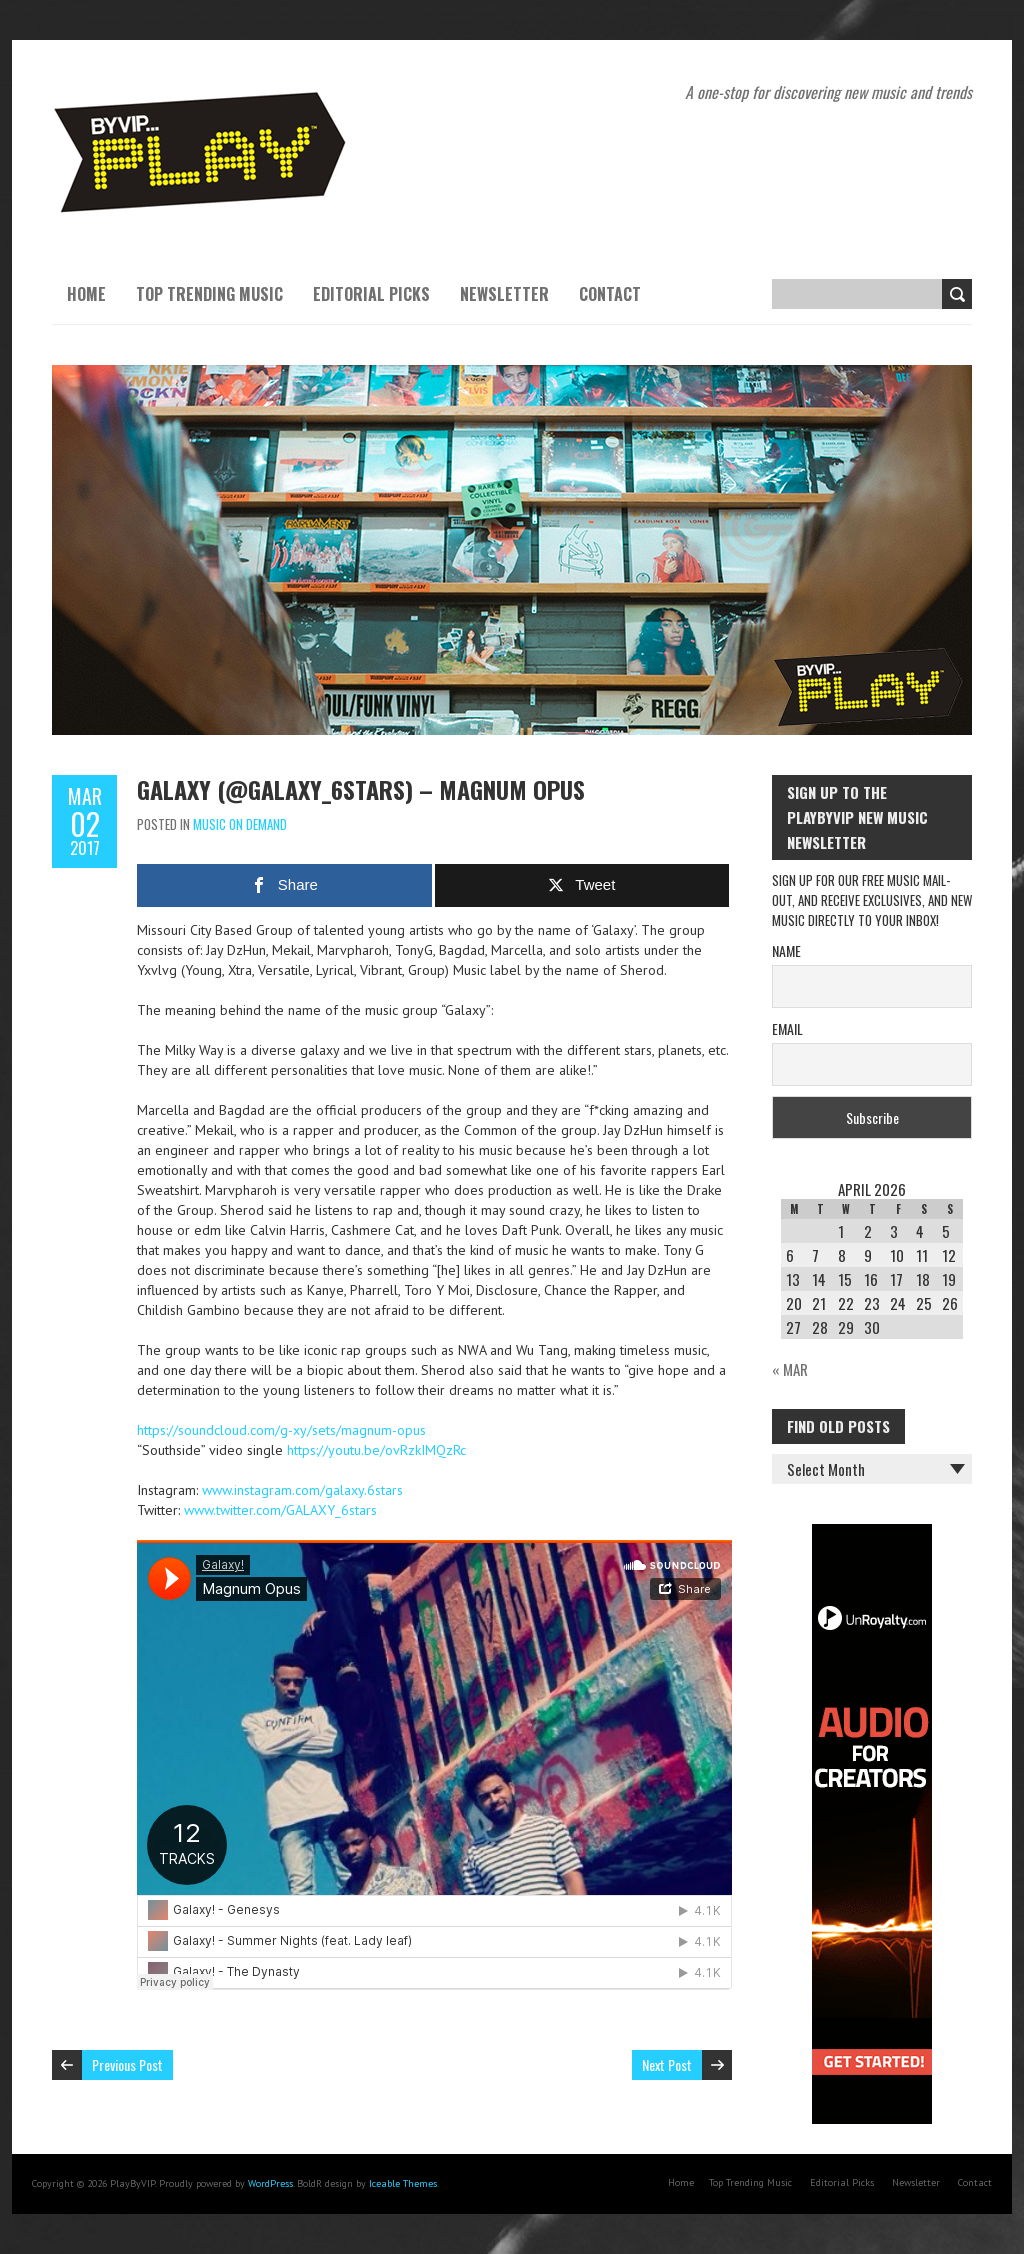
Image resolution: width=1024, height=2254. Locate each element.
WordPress (270, 2183)
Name (786, 950)
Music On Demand (240, 824)
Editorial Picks (371, 294)
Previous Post (127, 2064)
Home (86, 294)
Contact (610, 294)
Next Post (667, 2064)
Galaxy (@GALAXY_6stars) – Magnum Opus (361, 789)
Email (787, 1028)
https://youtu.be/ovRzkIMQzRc (376, 1450)
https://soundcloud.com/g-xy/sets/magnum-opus (281, 1430)
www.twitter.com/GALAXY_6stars (280, 1510)
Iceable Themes (403, 2183)
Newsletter (504, 294)
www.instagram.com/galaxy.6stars (302, 1490)
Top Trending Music (209, 294)
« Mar (790, 1369)
